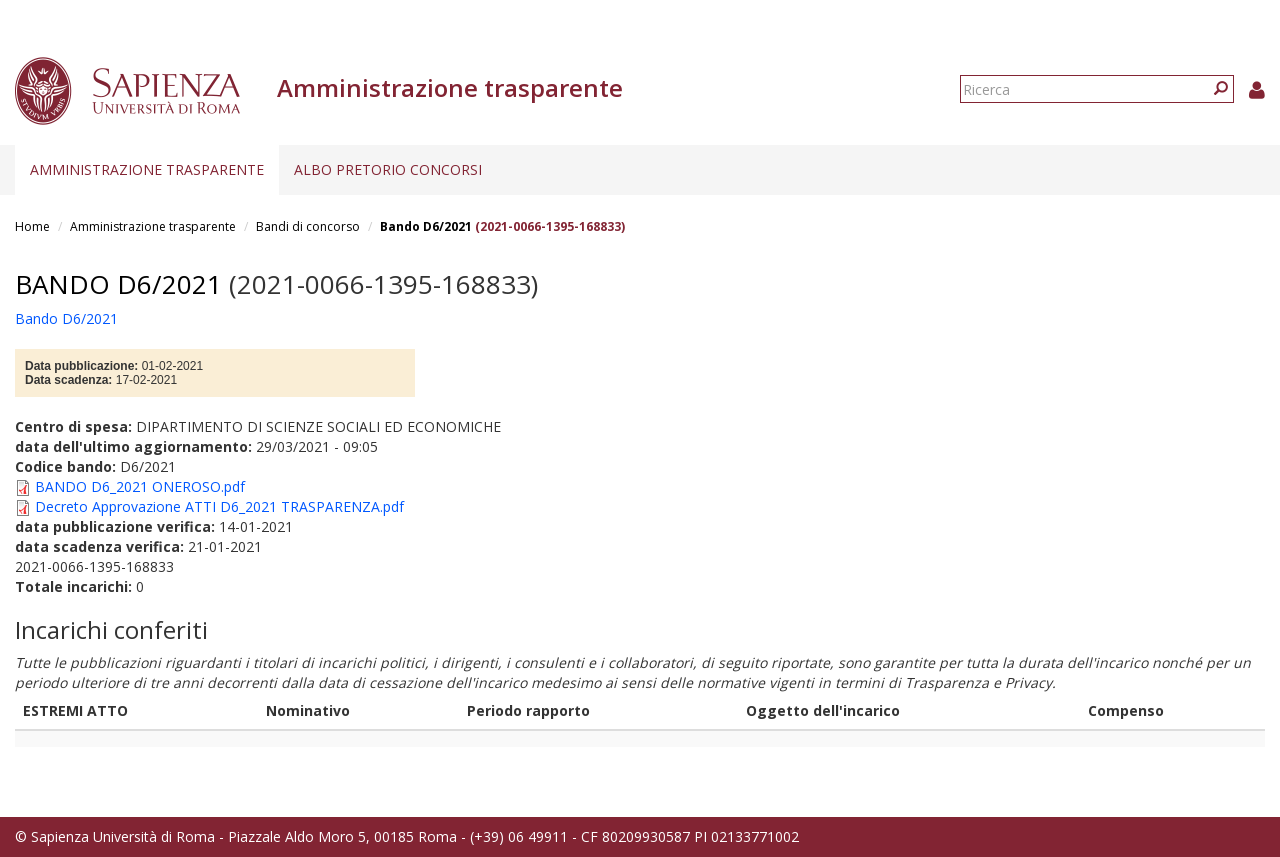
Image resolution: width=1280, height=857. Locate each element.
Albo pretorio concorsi (388, 169)
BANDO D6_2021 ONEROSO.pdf (140, 486)
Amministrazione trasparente (147, 169)
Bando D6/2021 (426, 226)
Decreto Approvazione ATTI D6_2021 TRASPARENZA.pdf (219, 506)
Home (32, 226)
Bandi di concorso (308, 226)
